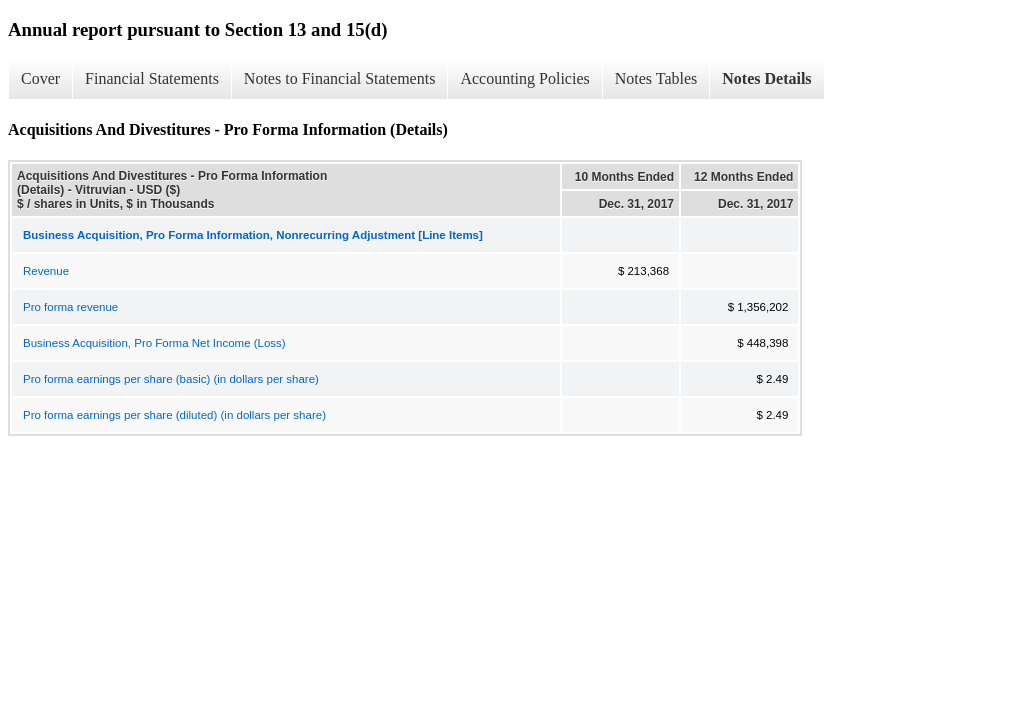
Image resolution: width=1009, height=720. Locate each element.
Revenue (46, 271)
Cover (40, 78)
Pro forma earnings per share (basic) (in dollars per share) (171, 379)
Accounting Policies (524, 78)
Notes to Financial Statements (340, 78)
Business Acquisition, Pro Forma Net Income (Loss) (154, 343)
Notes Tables (656, 78)
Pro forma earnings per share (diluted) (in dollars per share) (174, 415)
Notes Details (766, 78)
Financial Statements (152, 78)
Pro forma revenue (70, 307)
